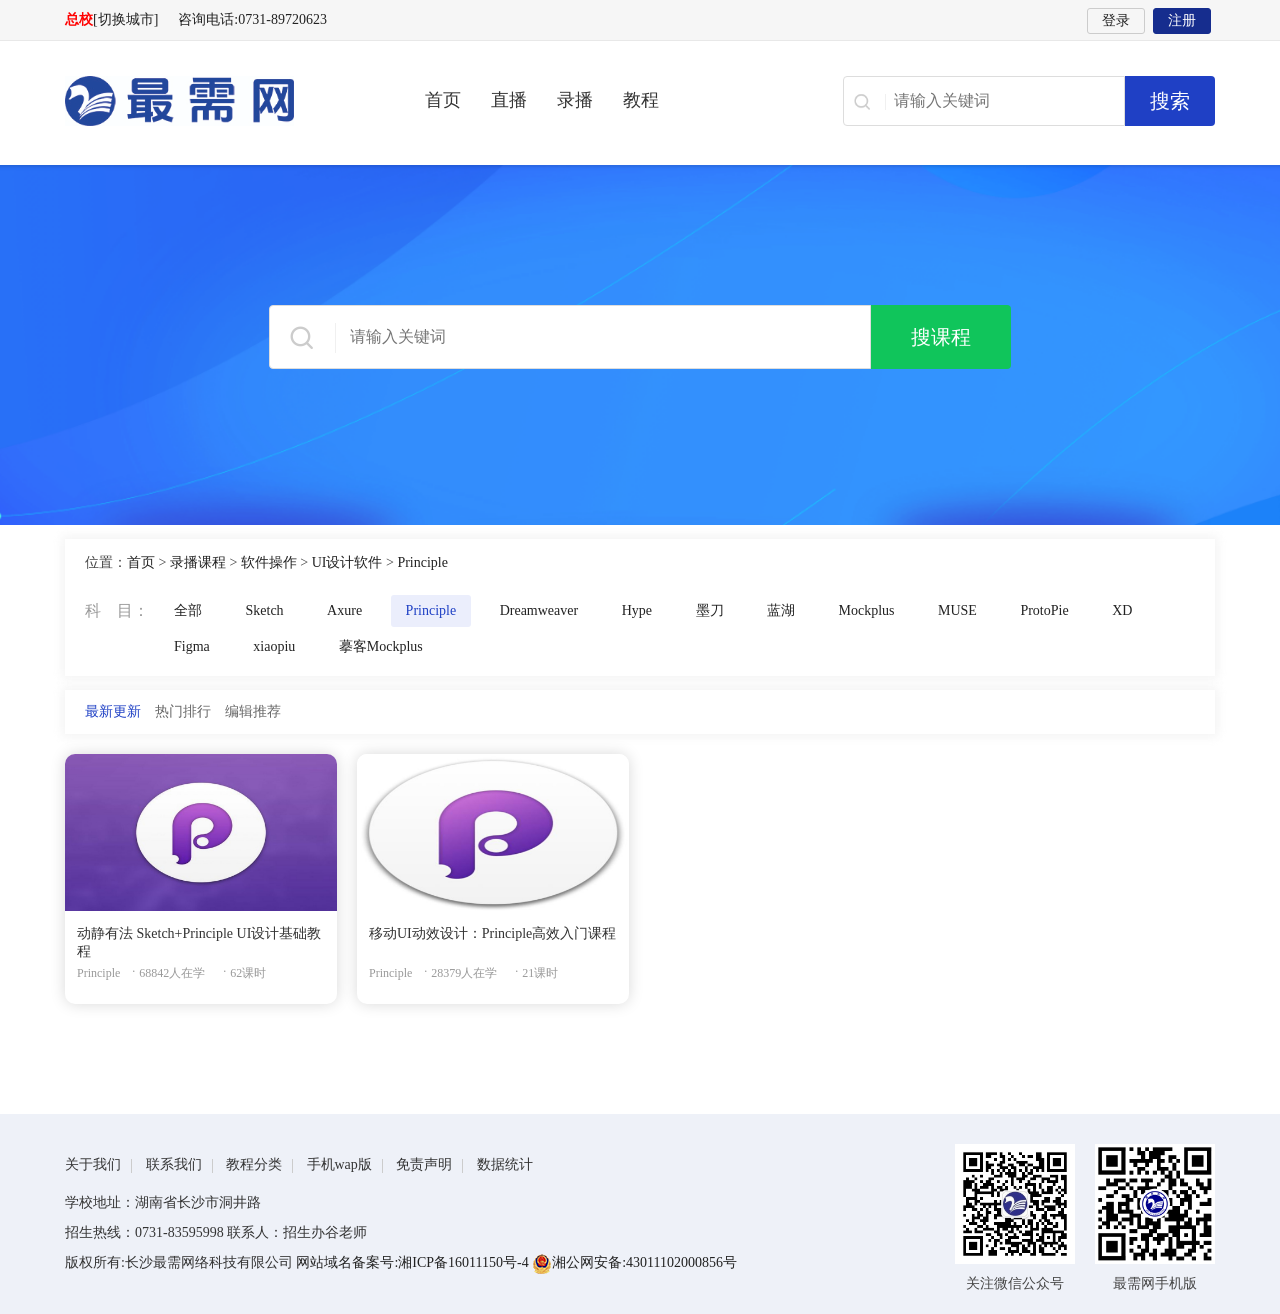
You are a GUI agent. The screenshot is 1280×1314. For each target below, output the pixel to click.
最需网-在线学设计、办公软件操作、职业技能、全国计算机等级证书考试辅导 (215, 101)
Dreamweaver (539, 610)
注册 (1182, 20)
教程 (641, 100)
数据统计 (505, 1164)
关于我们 (93, 1164)
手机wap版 (339, 1164)
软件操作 (269, 562)
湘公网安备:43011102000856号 (634, 1262)
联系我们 (174, 1164)
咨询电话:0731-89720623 (252, 19)
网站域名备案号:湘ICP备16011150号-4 (414, 1262)
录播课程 (198, 562)
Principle (422, 562)
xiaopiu (274, 646)
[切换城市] (125, 19)
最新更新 (113, 711)
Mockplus (867, 610)
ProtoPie (1044, 610)
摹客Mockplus (381, 646)
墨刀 (710, 610)
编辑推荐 (253, 711)
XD (1122, 610)
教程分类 (254, 1164)
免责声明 (424, 1164)
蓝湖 (781, 610)
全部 (188, 610)
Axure (344, 610)
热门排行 (183, 711)
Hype (637, 610)
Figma (192, 646)
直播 (509, 100)
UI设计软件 (347, 562)
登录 (1116, 20)
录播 (575, 100)
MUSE (957, 610)
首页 (443, 100)
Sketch (265, 610)
